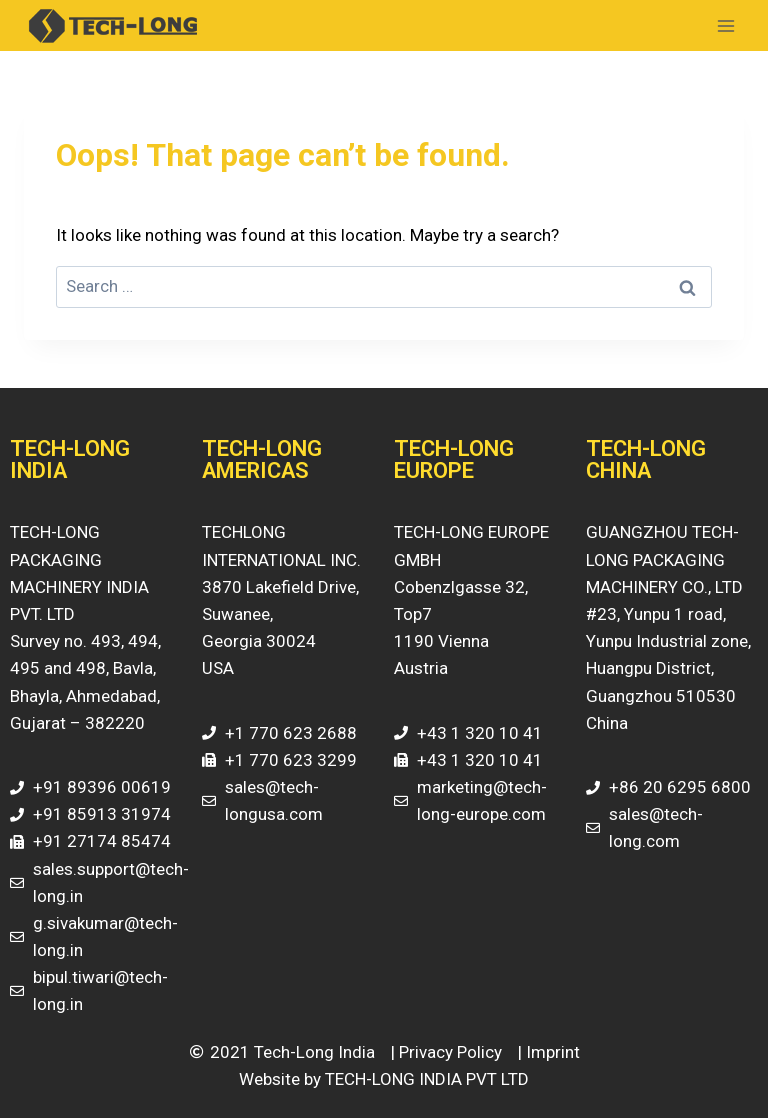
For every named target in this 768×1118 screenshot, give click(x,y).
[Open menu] (725, 25)
